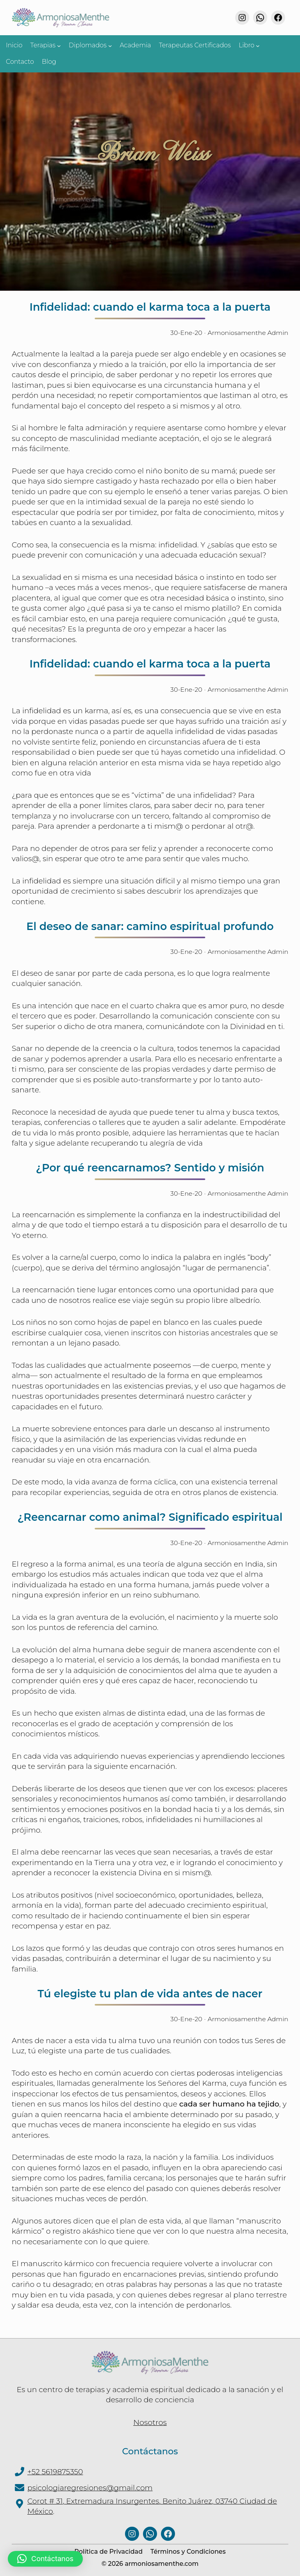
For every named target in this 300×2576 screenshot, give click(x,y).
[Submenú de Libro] (258, 45)
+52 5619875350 (55, 2467)
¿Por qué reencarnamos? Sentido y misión (150, 1165)
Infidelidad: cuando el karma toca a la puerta (150, 306)
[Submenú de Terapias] (59, 45)
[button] (45, 2559)
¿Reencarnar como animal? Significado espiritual (150, 1514)
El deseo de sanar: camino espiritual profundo (150, 924)
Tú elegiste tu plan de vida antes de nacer (150, 1990)
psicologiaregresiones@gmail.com (90, 2483)
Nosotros (150, 2418)
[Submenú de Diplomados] (110, 45)
